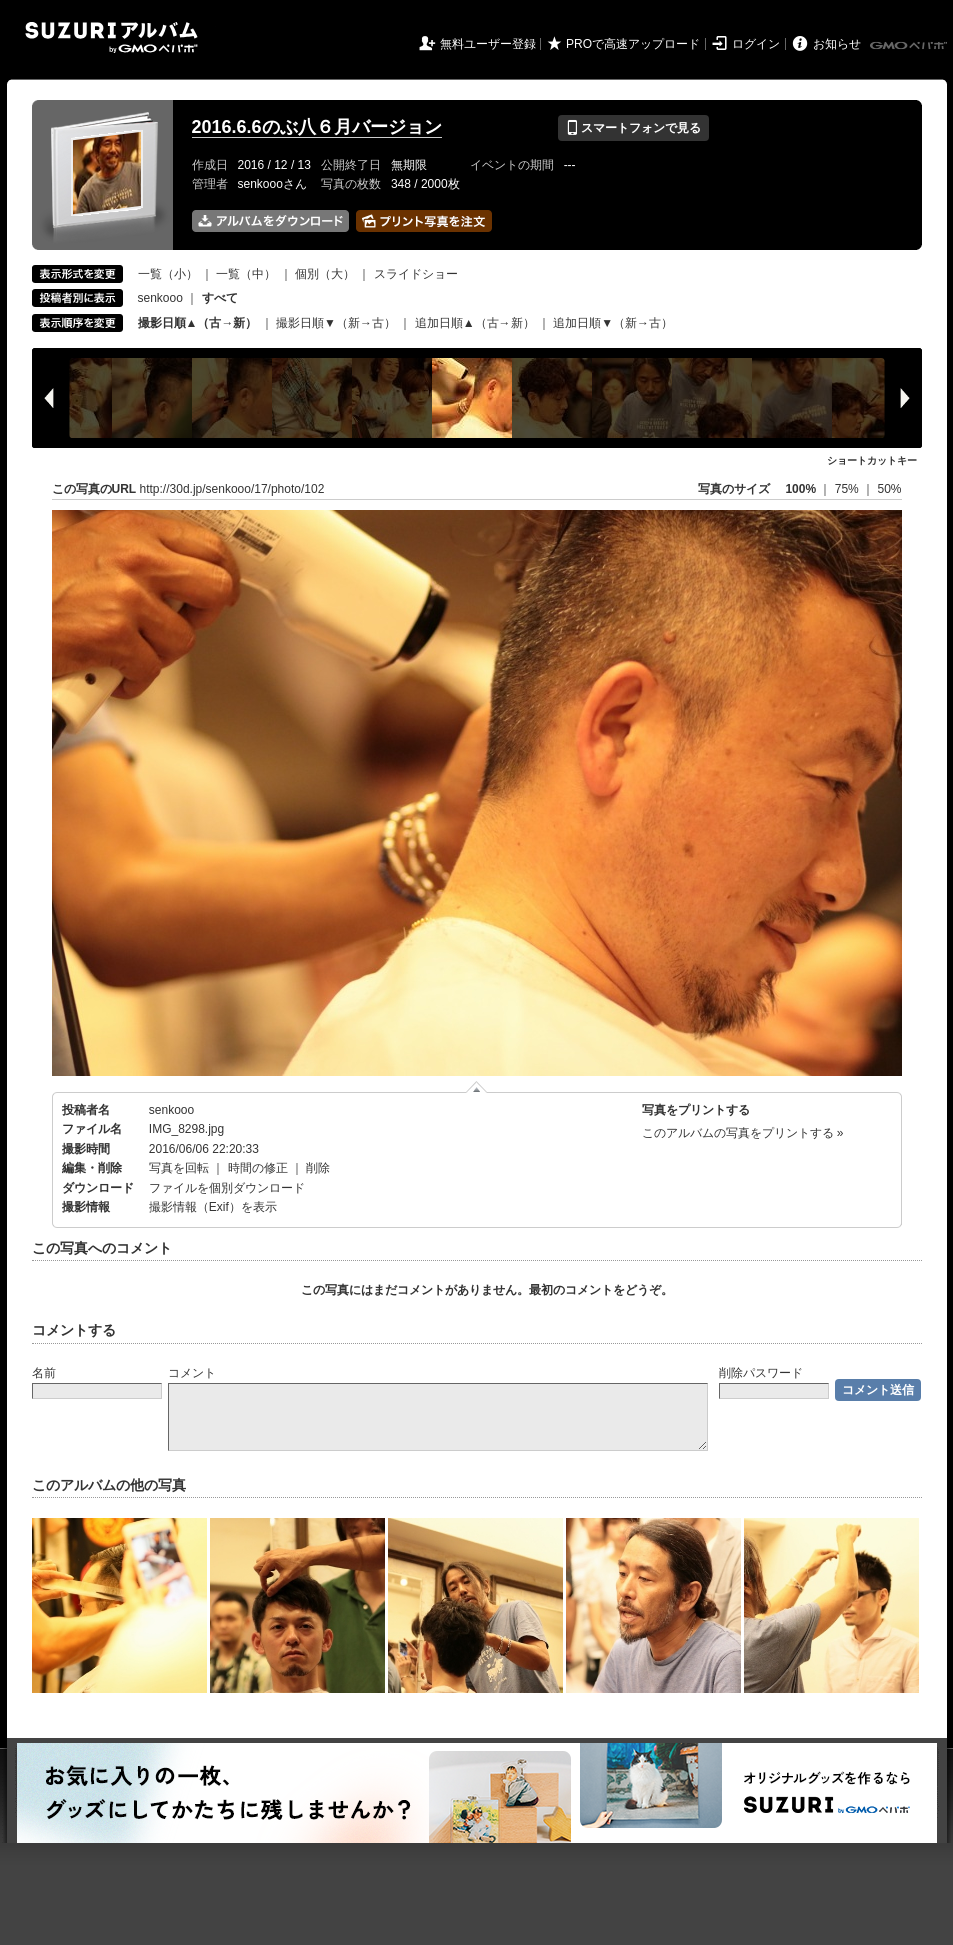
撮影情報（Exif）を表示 (213, 1207)
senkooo (160, 298)
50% (889, 489)
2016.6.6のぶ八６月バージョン (317, 127)
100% (800, 489)
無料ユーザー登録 (488, 44)
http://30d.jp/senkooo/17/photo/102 (232, 489)
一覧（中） (246, 274)
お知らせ (837, 44)
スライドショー (416, 274)
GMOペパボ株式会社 (910, 46)
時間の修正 (258, 1168)
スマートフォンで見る (633, 128)
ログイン (756, 44)
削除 (318, 1168)
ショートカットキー (872, 460)
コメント (192, 1373)
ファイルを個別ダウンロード (227, 1188)
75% (848, 489)
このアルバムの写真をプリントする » (743, 1133)
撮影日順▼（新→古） (336, 323)
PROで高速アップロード (633, 44)
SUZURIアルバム (111, 37)
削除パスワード (761, 1373)
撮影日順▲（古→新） (198, 323)
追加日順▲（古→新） (475, 323)
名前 (44, 1373)
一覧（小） (168, 274)
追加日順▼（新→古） (613, 323)
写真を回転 (179, 1168)
